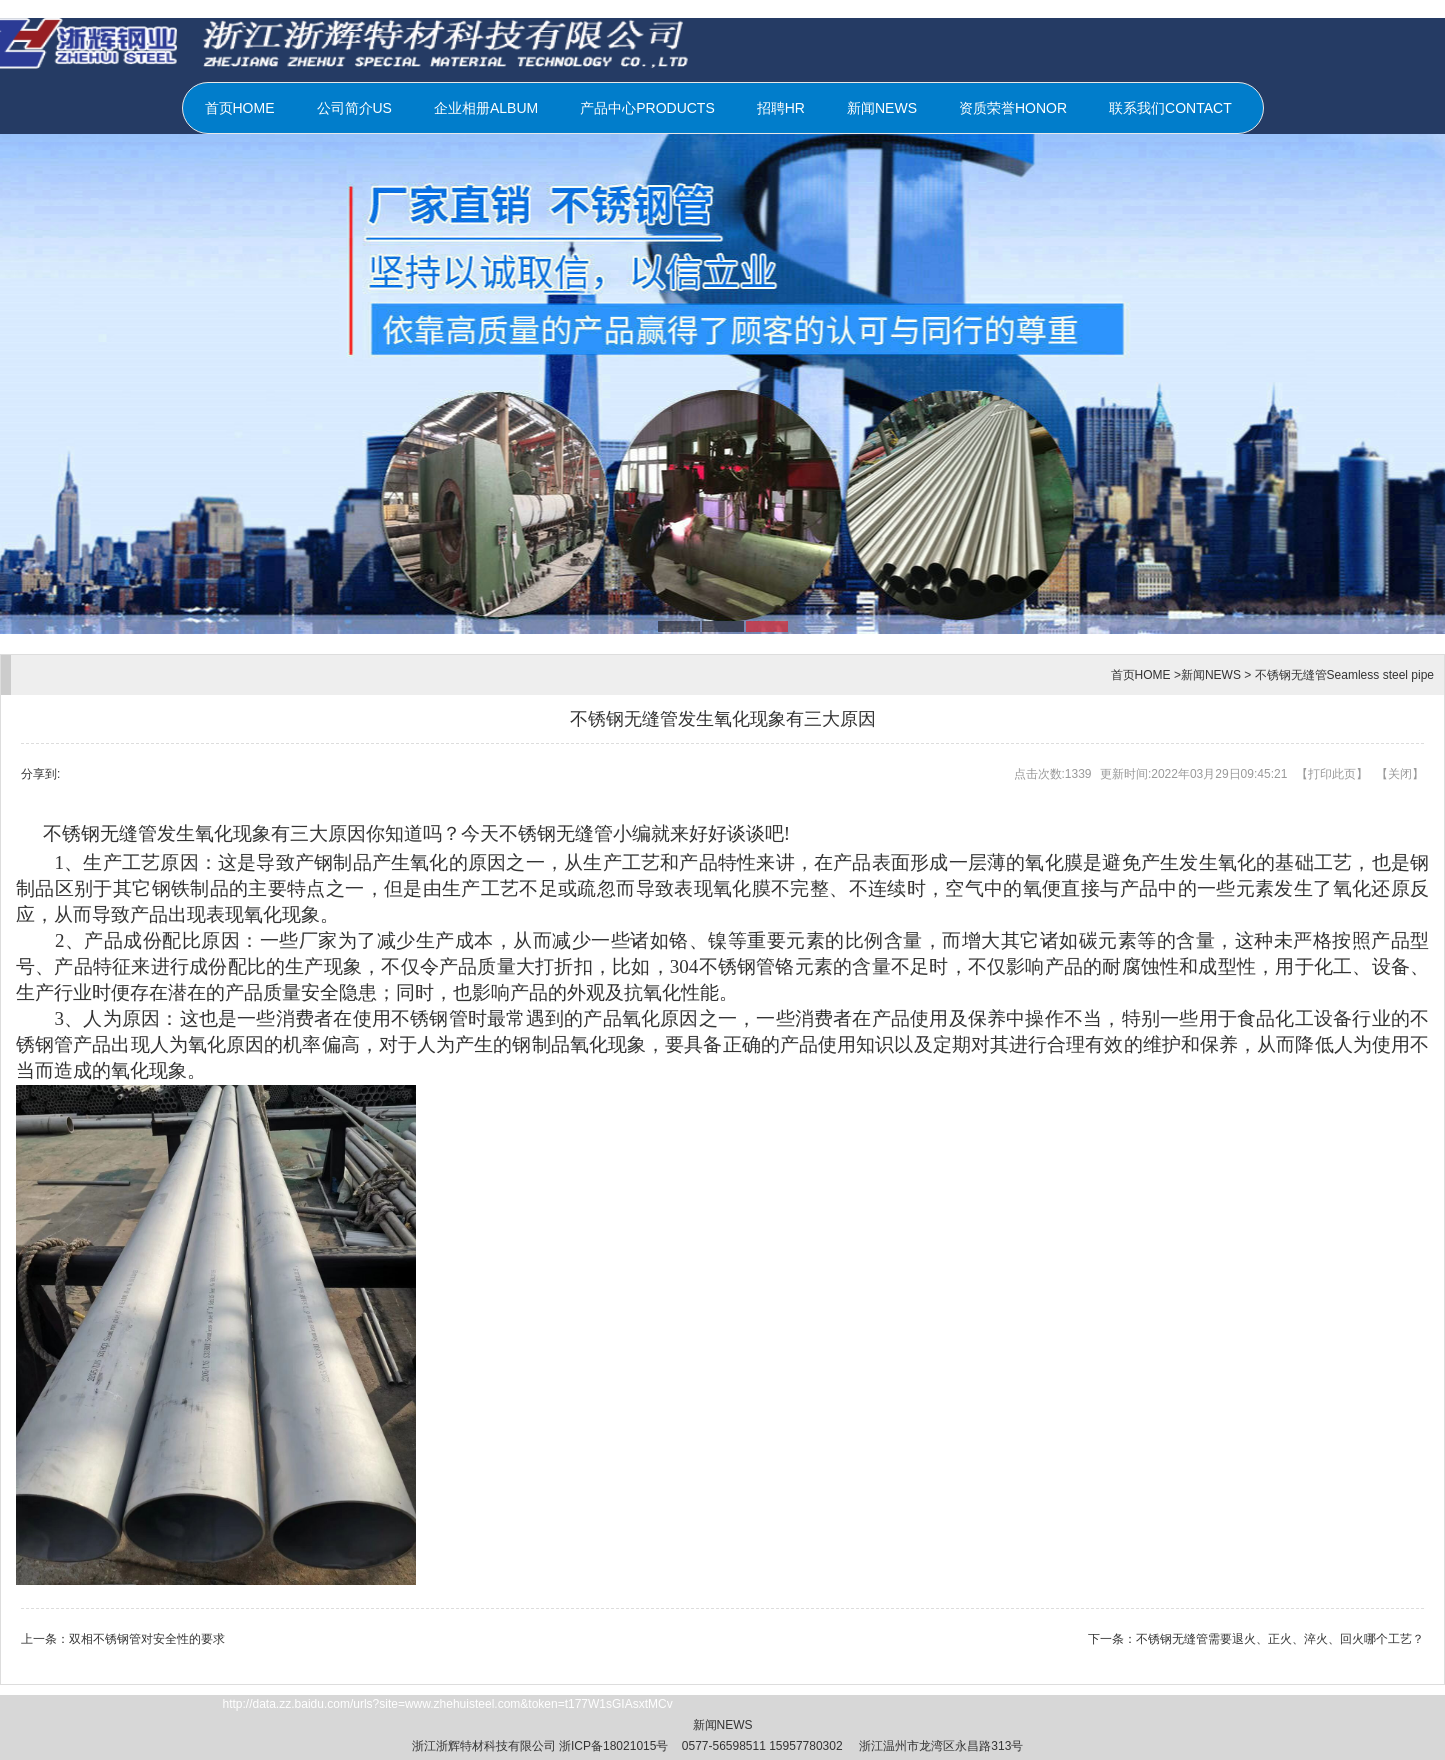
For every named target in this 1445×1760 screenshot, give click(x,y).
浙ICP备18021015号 (613, 1746)
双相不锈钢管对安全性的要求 (147, 1639)
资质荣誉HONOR (1013, 108)
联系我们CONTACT (1170, 108)
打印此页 (1332, 774)
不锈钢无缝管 (556, 833)
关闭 (1400, 774)
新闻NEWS (882, 108)
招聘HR (781, 108)
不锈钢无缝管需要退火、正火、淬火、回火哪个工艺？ (1280, 1639)
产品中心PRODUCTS (647, 108)
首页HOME (240, 108)
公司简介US (354, 108)
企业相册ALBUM (486, 108)
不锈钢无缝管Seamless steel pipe (1344, 675)
